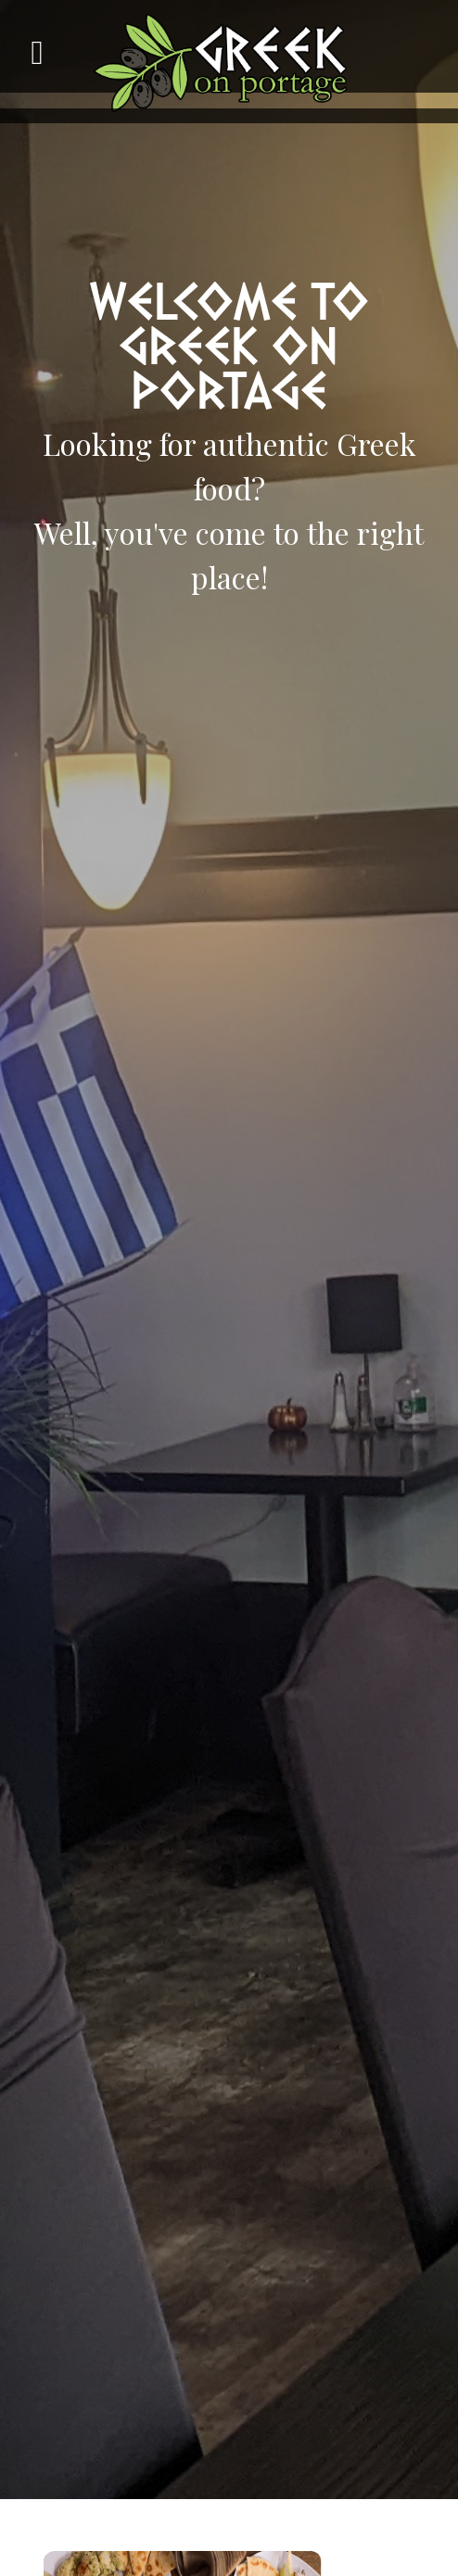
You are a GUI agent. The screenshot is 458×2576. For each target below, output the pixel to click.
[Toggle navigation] (51, 61)
